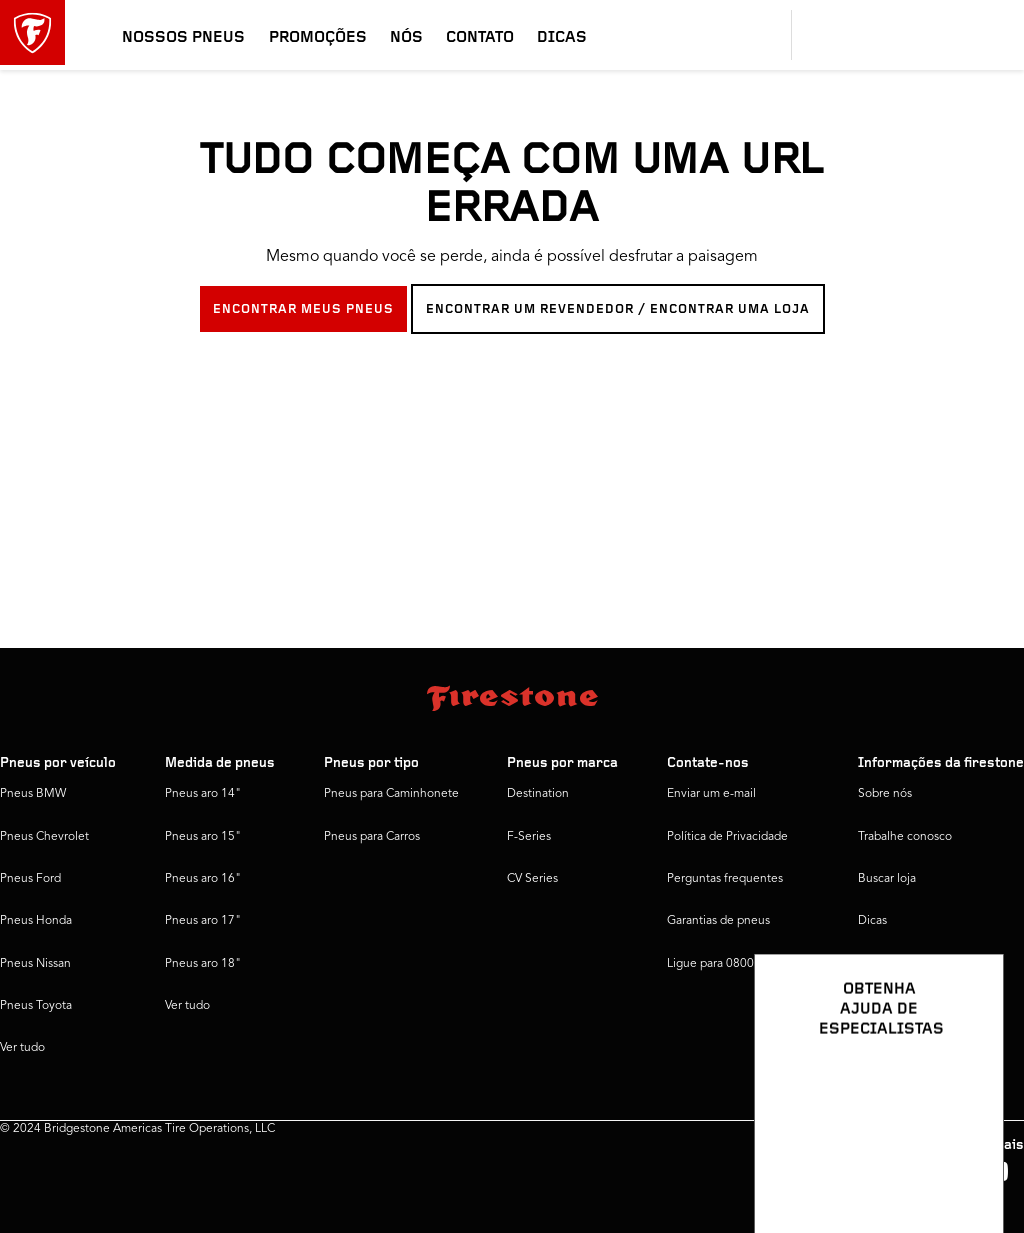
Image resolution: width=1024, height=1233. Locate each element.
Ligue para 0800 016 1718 (738, 964)
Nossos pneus (183, 38)
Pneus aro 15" (203, 837)
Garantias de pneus (718, 921)
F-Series (529, 837)
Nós (406, 38)
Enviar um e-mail (711, 794)
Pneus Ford (30, 879)
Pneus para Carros (372, 837)
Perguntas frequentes (725, 879)
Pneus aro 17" (203, 921)
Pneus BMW (33, 794)
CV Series (532, 879)
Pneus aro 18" (203, 964)
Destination (538, 794)
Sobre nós (885, 794)
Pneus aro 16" (203, 879)
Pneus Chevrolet (44, 837)
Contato (480, 38)
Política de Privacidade (727, 837)
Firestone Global (902, 964)
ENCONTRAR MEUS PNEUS (303, 309)
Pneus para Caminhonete (391, 794)
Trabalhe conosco (905, 837)
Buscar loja (887, 879)
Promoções (318, 38)
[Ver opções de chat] (966, 1160)
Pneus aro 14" (203, 794)
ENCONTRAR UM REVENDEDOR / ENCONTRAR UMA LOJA (618, 309)
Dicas (562, 38)
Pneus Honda (36, 921)
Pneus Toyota (36, 1006)
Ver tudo (22, 1048)
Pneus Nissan (35, 964)
